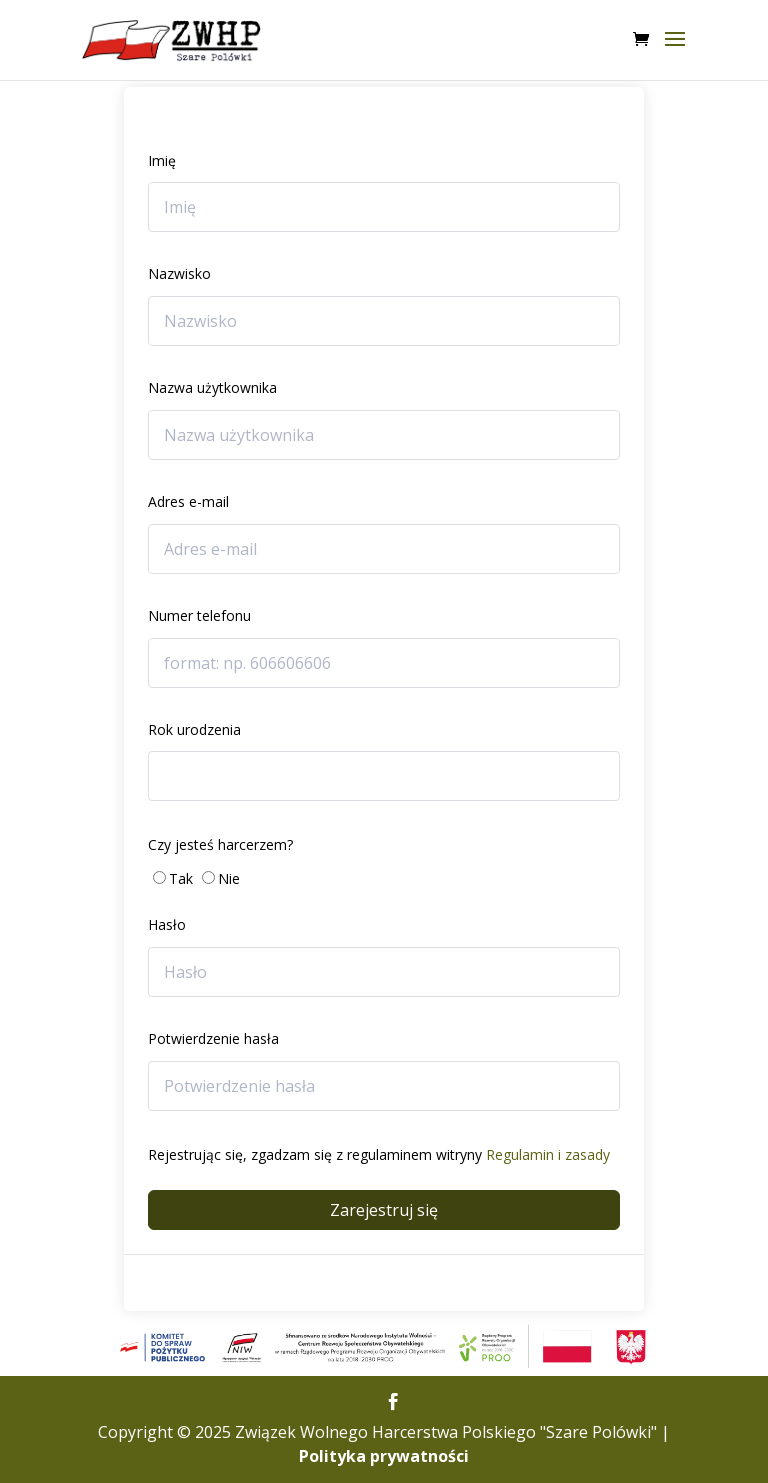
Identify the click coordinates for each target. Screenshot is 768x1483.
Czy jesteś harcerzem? (220, 844)
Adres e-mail (188, 501)
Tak (181, 878)
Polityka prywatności (384, 1456)
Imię (162, 160)
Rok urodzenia (194, 729)
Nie (229, 878)
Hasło (167, 924)
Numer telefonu (199, 615)
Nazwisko (179, 273)
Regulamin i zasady (548, 1154)
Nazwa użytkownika (212, 387)
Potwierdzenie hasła (213, 1038)
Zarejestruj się (384, 1210)
